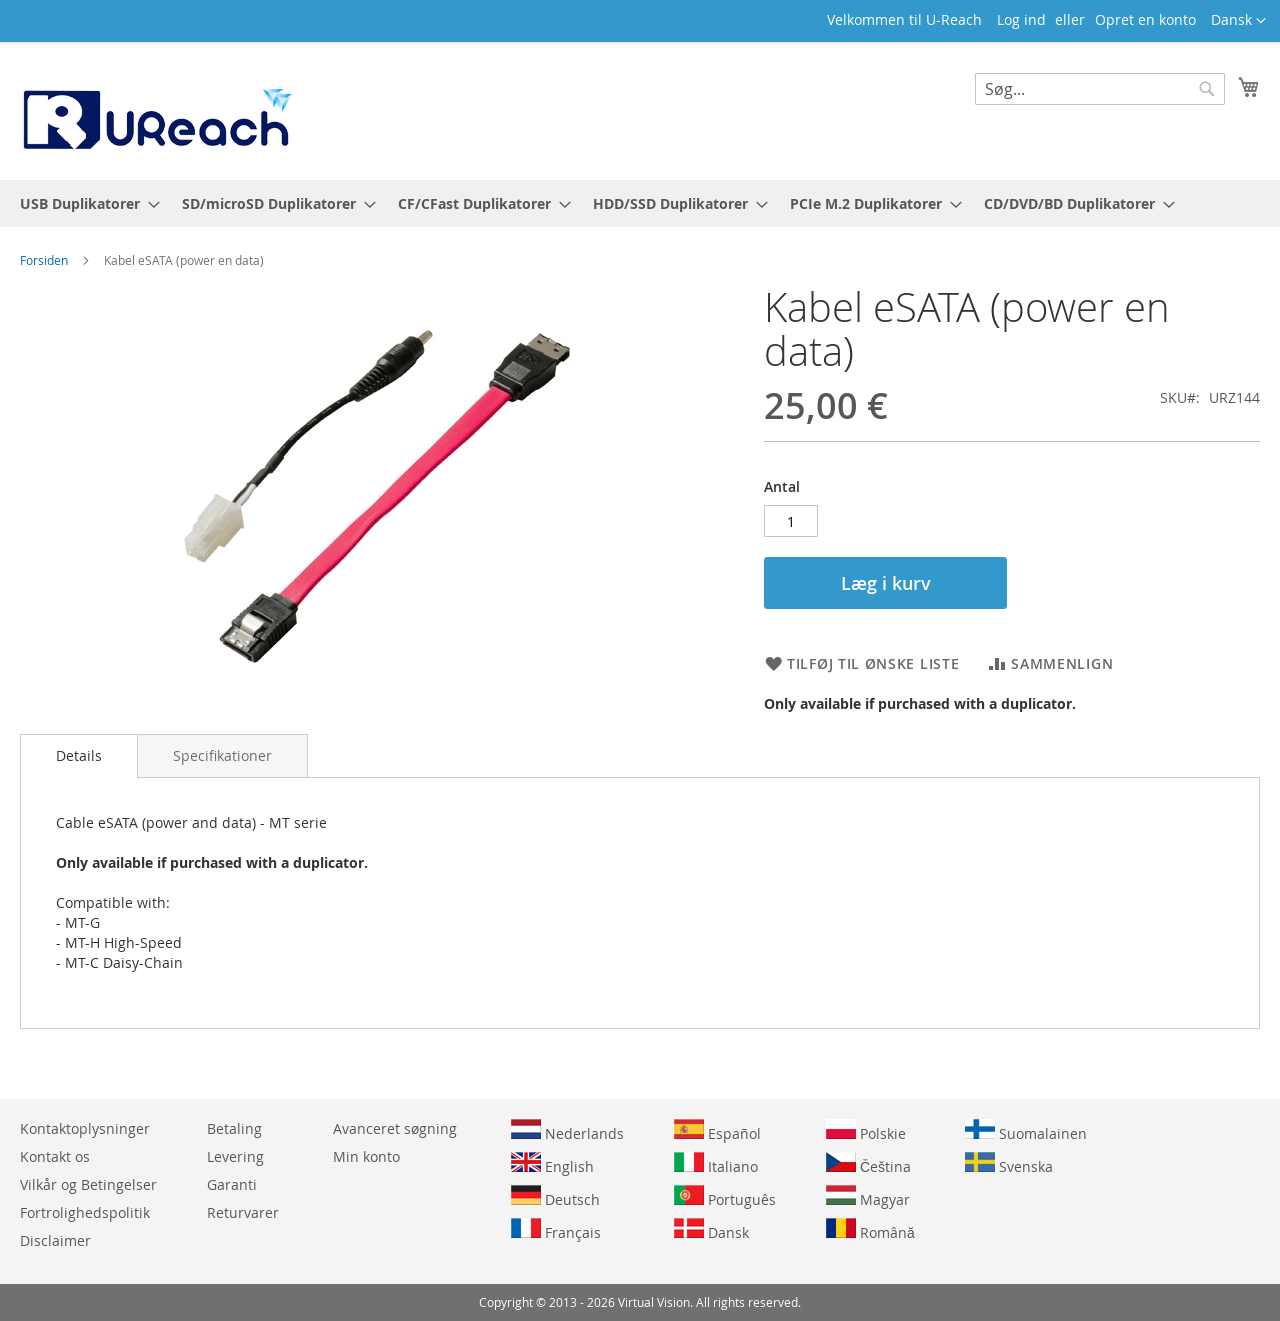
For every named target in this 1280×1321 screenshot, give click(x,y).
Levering (235, 1156)
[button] (1238, 21)
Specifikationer (222, 755)
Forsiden (44, 260)
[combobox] (1100, 89)
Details (79, 755)
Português (725, 1197)
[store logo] (156, 110)
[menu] (640, 203)
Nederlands (567, 1131)
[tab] (79, 756)
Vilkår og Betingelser (88, 1184)
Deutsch (555, 1197)
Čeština (868, 1164)
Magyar (868, 1197)
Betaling (234, 1128)
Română (870, 1230)
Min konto (366, 1156)
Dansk (711, 1230)
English (552, 1164)
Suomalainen (1026, 1131)
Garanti (232, 1184)
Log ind (1021, 19)
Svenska (1009, 1164)
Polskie (866, 1131)
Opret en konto (1145, 19)
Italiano (716, 1164)
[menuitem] (84, 203)
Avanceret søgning (395, 1128)
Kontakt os (55, 1156)
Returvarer (243, 1212)
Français (556, 1230)
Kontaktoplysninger (85, 1128)
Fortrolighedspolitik (85, 1212)
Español (717, 1131)
